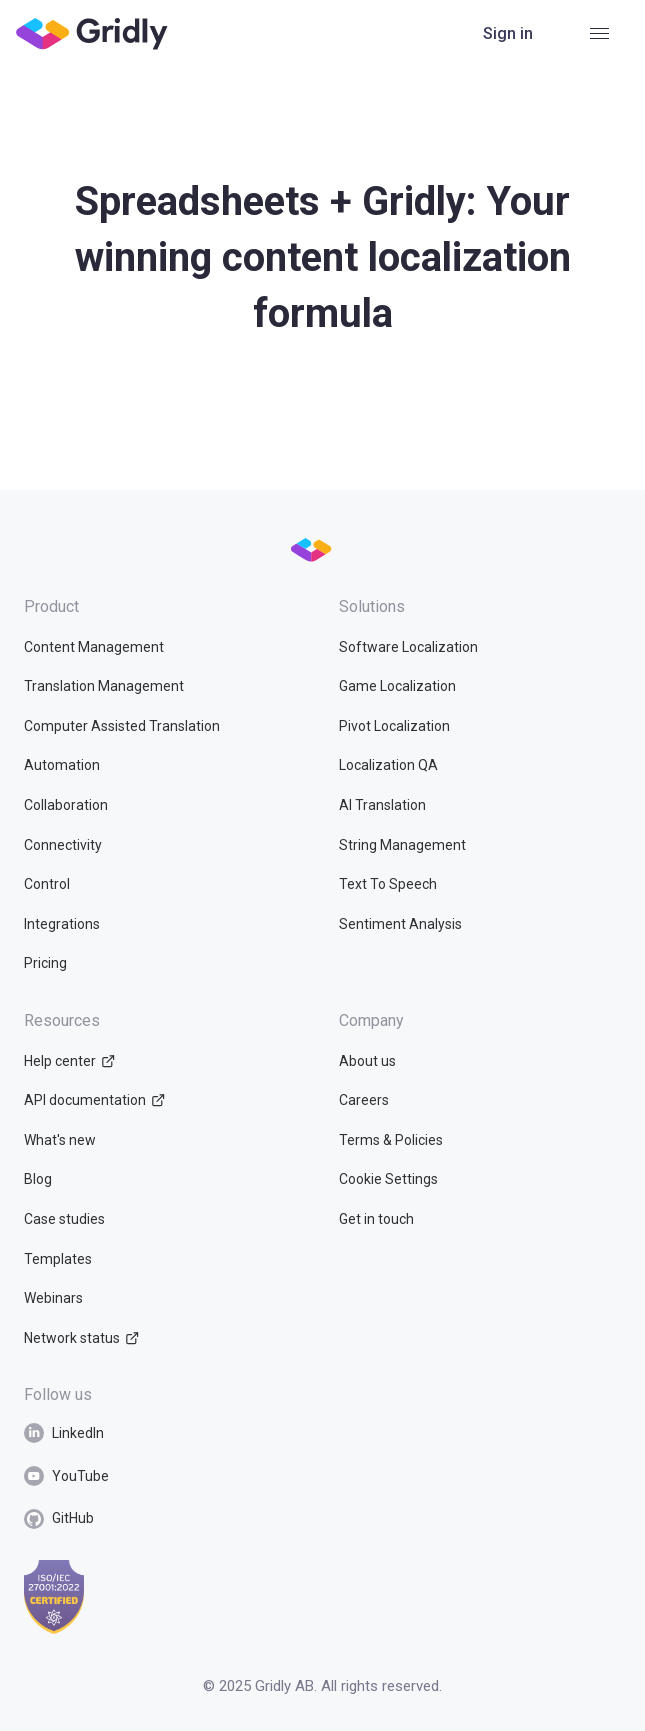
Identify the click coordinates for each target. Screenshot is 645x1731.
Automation (62, 765)
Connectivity (63, 845)
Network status (81, 1338)
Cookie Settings (388, 1179)
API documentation (94, 1100)
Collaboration (66, 805)
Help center (69, 1061)
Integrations (62, 924)
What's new (60, 1140)
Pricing (45, 963)
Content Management (94, 647)
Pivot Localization (394, 726)
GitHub (59, 1519)
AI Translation (382, 805)
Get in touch (376, 1219)
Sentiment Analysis (400, 924)
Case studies (64, 1219)
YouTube (66, 1476)
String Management (402, 845)
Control (47, 884)
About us (367, 1061)
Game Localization (397, 686)
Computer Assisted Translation (122, 726)
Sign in (508, 33)
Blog (38, 1179)
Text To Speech (388, 884)
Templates (58, 1259)
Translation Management (104, 686)
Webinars (53, 1298)
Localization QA (388, 765)
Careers (364, 1100)
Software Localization (408, 647)
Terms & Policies (391, 1140)
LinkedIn (64, 1433)
